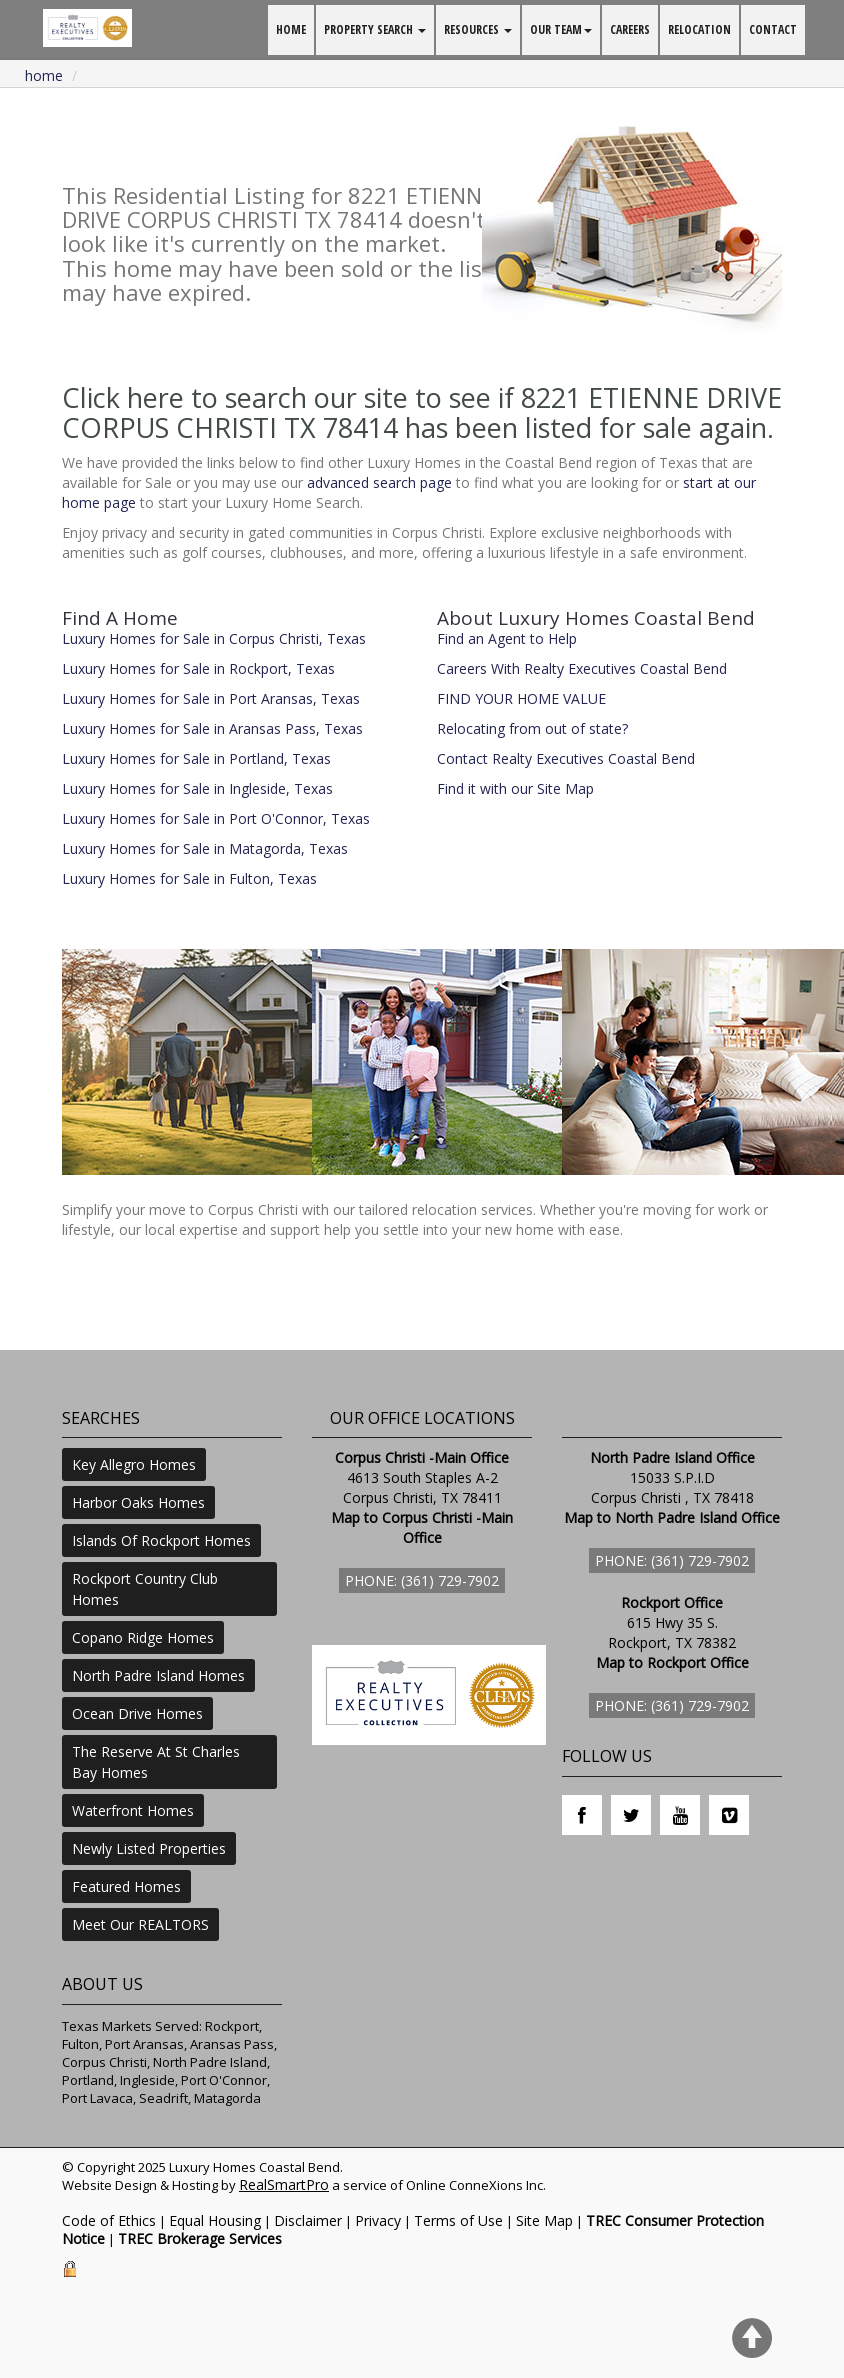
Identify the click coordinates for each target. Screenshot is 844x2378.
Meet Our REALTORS (140, 1924)
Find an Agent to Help (507, 638)
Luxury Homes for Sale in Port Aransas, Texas (211, 698)
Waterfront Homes (133, 1810)
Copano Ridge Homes (143, 1637)
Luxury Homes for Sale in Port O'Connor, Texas (216, 818)
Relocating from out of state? (532, 728)
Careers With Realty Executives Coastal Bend (582, 668)
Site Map (544, 2220)
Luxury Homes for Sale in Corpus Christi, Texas (214, 638)
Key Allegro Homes (134, 1464)
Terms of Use (458, 2220)
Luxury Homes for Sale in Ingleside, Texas (197, 788)
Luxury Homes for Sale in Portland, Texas (196, 758)
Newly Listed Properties (149, 1848)
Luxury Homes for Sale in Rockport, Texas (198, 668)
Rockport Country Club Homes (145, 1589)
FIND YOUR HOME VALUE (521, 698)
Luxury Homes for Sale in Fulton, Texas (189, 878)
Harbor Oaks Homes (138, 1502)
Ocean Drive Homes (137, 1713)
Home (44, 75)
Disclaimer (308, 2220)
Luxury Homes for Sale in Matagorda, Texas (205, 848)
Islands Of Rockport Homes (161, 1540)
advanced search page (379, 482)
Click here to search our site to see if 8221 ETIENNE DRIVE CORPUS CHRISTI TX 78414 (422, 412)
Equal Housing (215, 2220)
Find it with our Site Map (515, 788)
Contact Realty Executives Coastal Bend (566, 758)
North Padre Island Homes (158, 1675)
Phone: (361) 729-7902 (422, 1580)
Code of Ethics (109, 2220)
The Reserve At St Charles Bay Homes (156, 1762)
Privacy (378, 2220)
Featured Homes (126, 1886)
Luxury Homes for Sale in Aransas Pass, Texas (212, 728)
